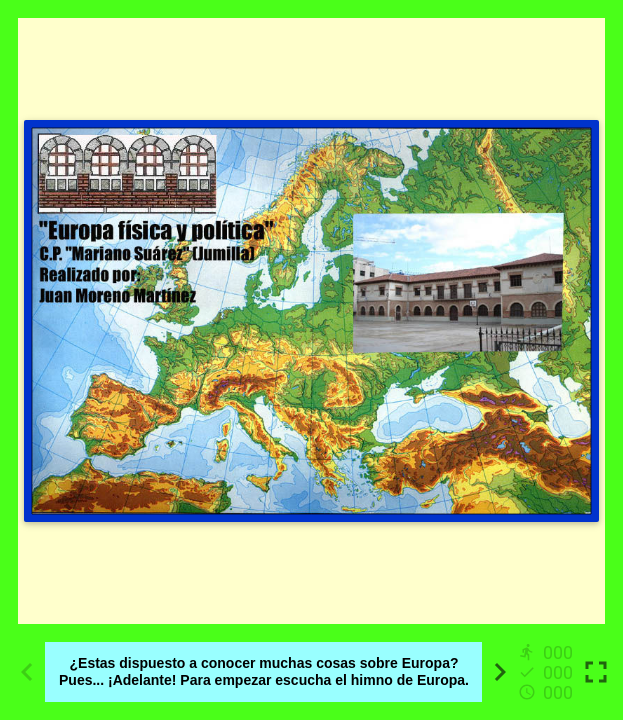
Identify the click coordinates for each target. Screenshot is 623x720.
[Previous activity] (27, 672)
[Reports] (548, 672)
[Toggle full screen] (596, 672)
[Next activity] (500, 672)
